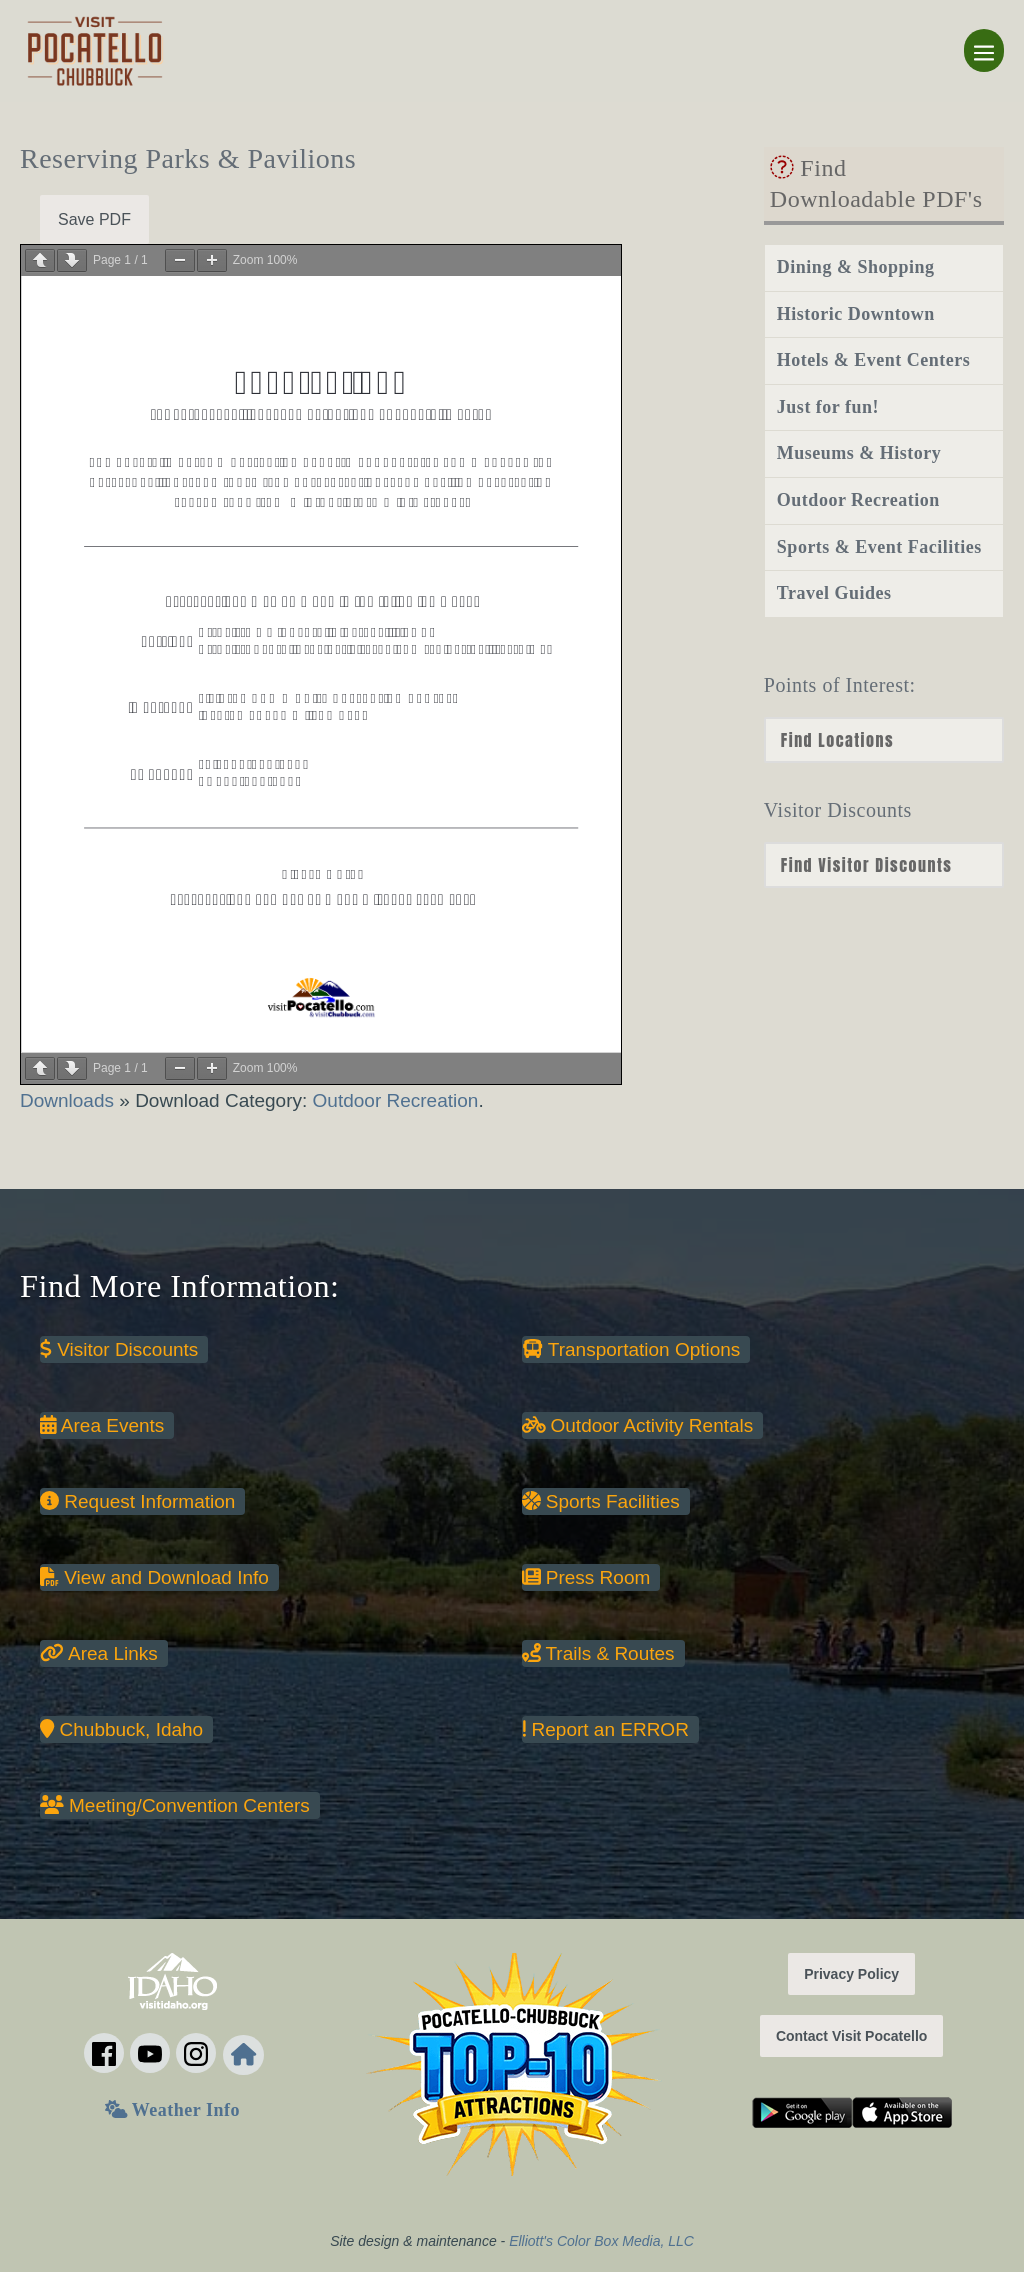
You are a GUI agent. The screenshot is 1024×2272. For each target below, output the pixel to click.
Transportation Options (631, 1349)
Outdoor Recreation (396, 1100)
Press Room (586, 1577)
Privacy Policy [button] (851, 1974)
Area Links (99, 1653)
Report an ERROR (605, 1729)
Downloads (69, 1100)
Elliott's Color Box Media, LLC (601, 2241)
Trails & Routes (598, 1653)
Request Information (137, 1501)
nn (884, 865)
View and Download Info (154, 1577)
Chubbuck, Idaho (121, 1729)
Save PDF (94, 219)
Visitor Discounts (119, 1349)
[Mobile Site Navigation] (984, 50)
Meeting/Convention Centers (175, 1805)
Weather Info (172, 2110)
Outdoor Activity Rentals (638, 1425)
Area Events (102, 1425)
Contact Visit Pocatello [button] (851, 2036)
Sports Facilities (601, 1501)
